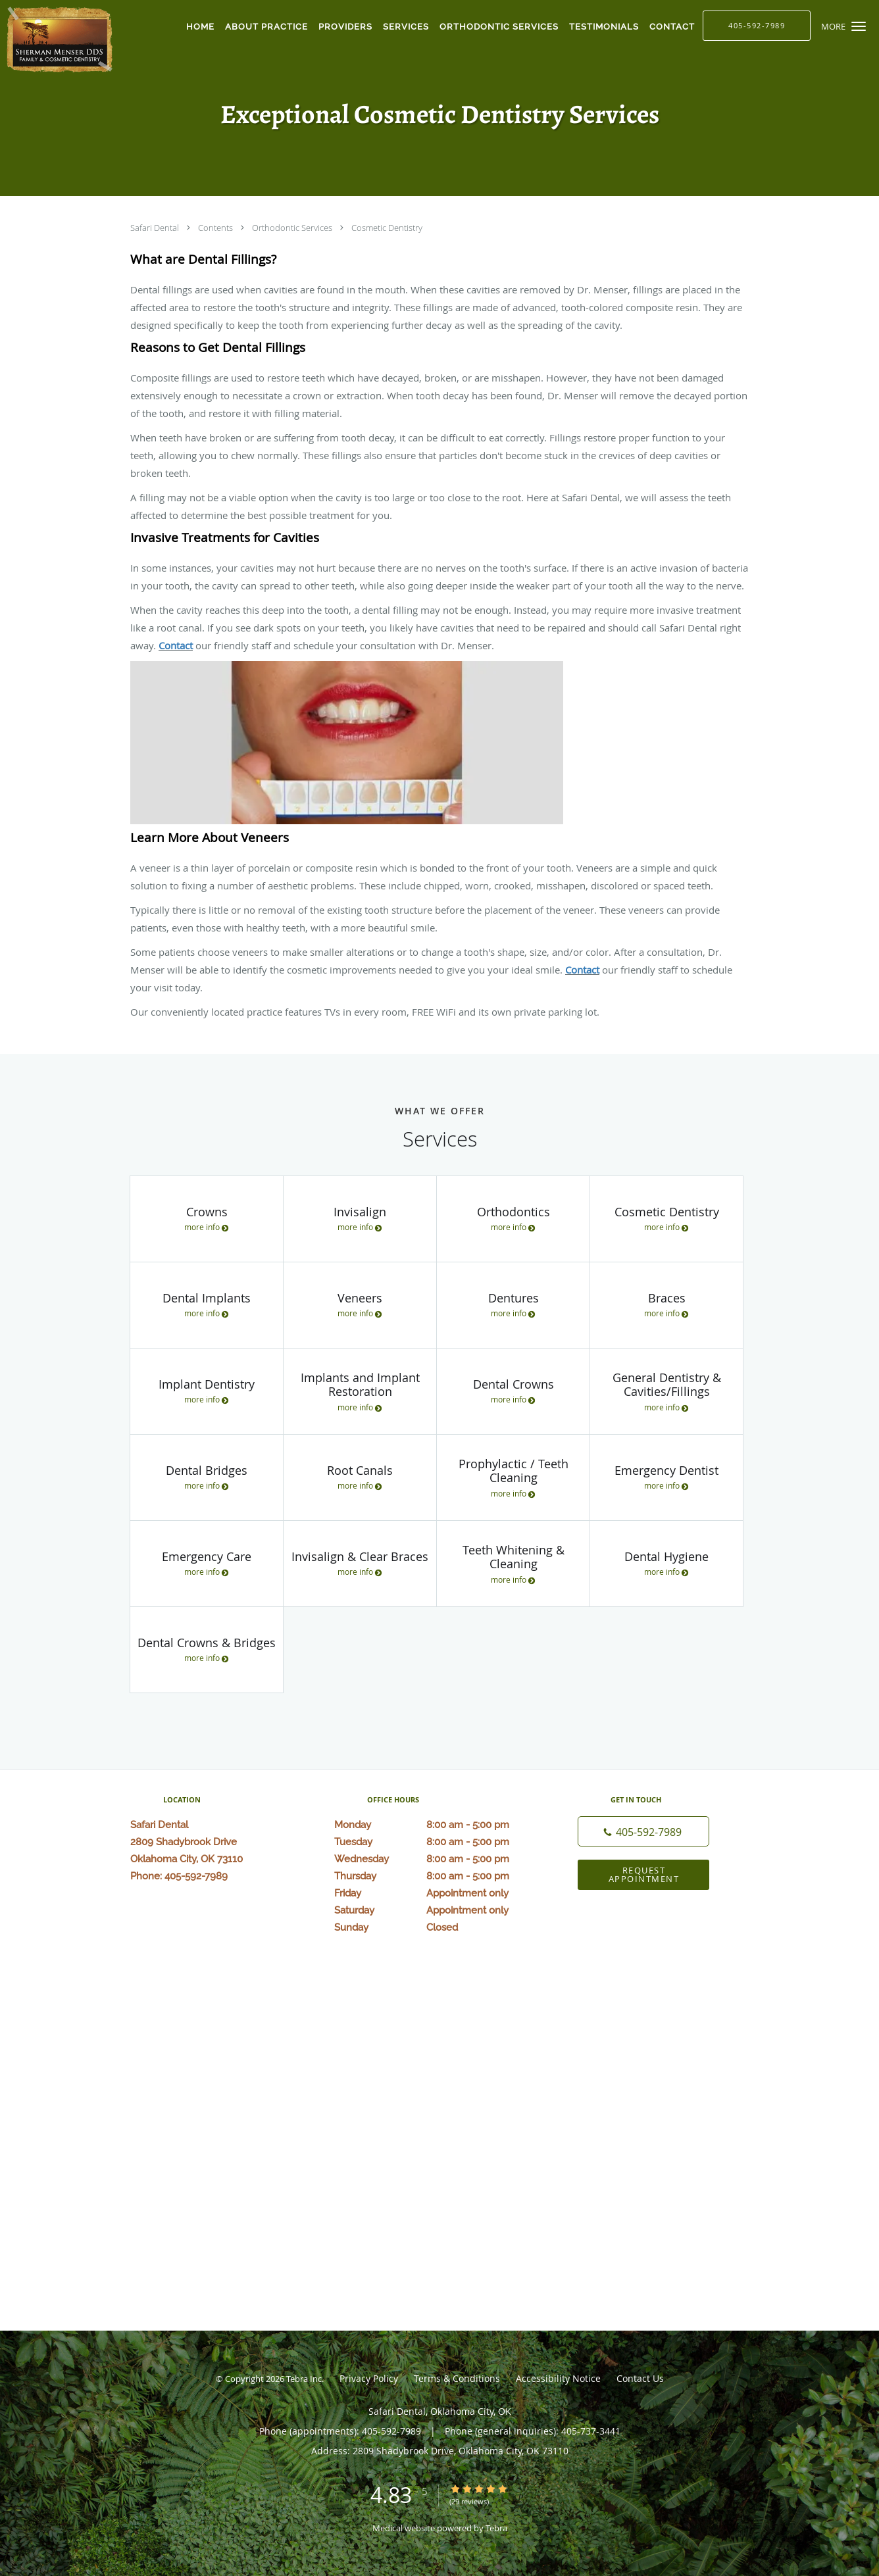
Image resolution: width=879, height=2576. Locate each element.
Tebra (496, 2528)
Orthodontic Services (293, 228)
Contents (216, 228)
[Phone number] (643, 1831)
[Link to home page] (58, 39)
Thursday (436, 1876)
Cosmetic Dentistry (386, 228)
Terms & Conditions (457, 2378)
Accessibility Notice (558, 2378)
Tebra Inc (304, 2379)
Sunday (436, 1927)
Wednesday (436, 1859)
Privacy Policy (368, 2378)
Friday (436, 1893)
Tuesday (436, 1841)
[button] (858, 26)
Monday (436, 1824)
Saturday (436, 1910)
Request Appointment (644, 1874)
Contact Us (640, 2378)
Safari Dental (155, 228)
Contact (176, 645)
